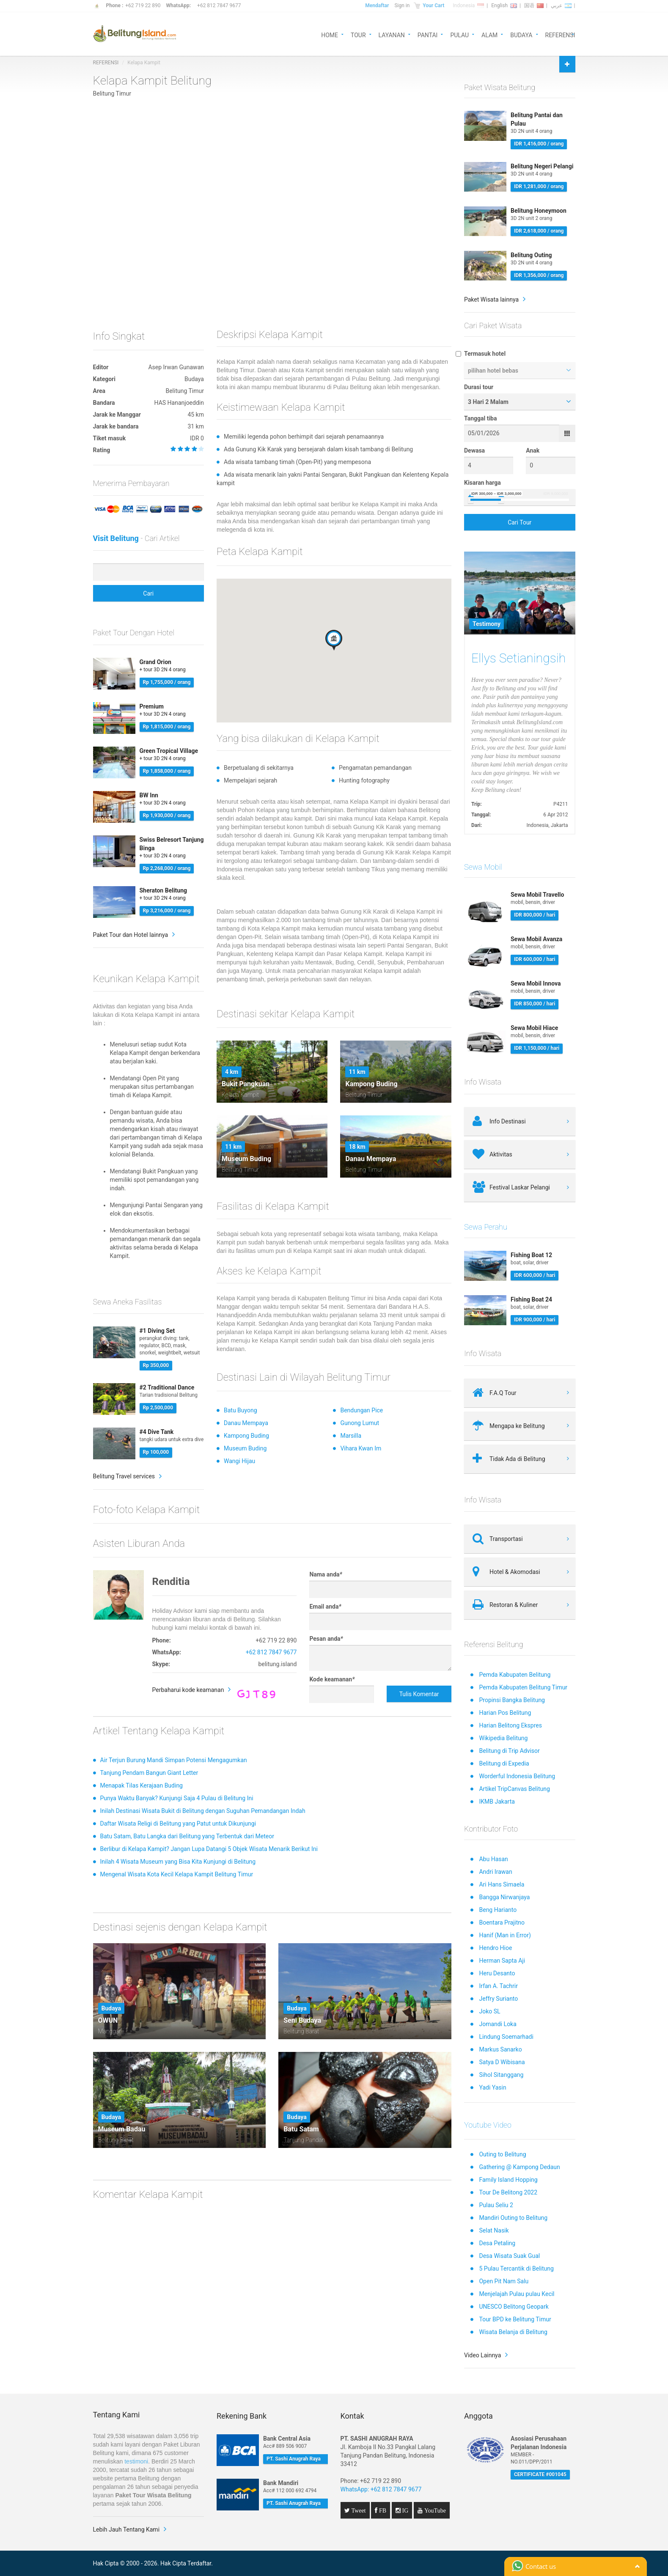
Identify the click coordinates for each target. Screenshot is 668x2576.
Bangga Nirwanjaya (504, 1897)
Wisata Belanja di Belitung (513, 2332)
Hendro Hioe (495, 1947)
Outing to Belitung (502, 2154)
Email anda (325, 1606)
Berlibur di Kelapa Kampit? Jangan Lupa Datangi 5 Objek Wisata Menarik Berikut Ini (209, 1848)
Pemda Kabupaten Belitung (514, 1674)
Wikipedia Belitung (503, 1738)
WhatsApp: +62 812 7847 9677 (381, 2489)
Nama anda (325, 1574)
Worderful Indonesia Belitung (517, 1776)
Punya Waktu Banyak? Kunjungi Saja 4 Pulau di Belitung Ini (176, 1798)
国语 (534, 5)
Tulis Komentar (419, 1694)
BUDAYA (521, 34)
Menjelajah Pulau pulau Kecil (516, 2293)
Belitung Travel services (124, 1476)
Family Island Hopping (508, 2179)
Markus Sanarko (500, 2049)
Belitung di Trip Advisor (509, 1750)
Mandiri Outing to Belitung (513, 2217)
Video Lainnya (482, 2355)
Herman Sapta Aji (502, 1960)
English (504, 5)
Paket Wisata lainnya (491, 299)
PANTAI (428, 34)
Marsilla (350, 1435)
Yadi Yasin (492, 2087)
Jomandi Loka (497, 2024)
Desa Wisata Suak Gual (509, 2255)
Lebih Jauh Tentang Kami (126, 2529)
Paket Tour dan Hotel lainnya (130, 934)
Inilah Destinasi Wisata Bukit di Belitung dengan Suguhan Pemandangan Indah (202, 1810)
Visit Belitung (116, 538)
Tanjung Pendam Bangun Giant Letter (149, 1772)
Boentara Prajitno (502, 1922)
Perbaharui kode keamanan (188, 1689)
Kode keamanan (332, 1679)
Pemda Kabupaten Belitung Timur (523, 1687)
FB (381, 2510)
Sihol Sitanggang (501, 2074)
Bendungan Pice (361, 1410)
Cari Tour (519, 522)
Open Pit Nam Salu (503, 2281)
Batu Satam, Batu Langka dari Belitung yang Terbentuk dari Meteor (187, 1836)
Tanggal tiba (480, 418)
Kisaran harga (482, 482)
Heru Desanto (497, 1973)
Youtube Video (487, 2124)
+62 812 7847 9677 (219, 5)
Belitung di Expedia (504, 1763)
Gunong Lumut (359, 1423)
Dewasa (474, 450)
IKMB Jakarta (496, 1801)
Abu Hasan (493, 1859)
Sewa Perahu (485, 1226)
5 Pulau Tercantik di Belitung (516, 2268)
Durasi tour (478, 387)
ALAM (489, 34)
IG (405, 2510)
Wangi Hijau (239, 1461)
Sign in (402, 5)
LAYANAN (392, 34)
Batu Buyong (240, 1410)
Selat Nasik (494, 2230)
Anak (532, 450)
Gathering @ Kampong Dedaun (519, 2167)
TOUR (358, 34)
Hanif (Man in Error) (505, 1935)
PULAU (459, 34)
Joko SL (489, 2011)
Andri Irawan (495, 1871)
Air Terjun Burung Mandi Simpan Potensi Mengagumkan (173, 1760)
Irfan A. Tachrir (498, 1986)
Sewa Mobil (483, 866)
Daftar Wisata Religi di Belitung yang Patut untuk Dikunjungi (178, 1823)
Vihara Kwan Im (360, 1448)
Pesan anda (326, 1638)
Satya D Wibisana (502, 2062)
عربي (561, 5)
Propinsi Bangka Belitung (511, 1700)
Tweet (358, 2510)
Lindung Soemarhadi (506, 2036)
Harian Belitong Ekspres (510, 1725)
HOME (329, 34)
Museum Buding (245, 1448)
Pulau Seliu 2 (496, 2205)
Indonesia (468, 5)
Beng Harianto (498, 1909)
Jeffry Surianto (498, 1998)
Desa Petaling (497, 2243)
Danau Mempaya (246, 1423)
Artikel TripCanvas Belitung (514, 1788)
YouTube (434, 2510)
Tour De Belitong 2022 (508, 2192)
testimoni (136, 2461)
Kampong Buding (246, 1435)
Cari (148, 593)
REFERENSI (560, 34)
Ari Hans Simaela (501, 1884)
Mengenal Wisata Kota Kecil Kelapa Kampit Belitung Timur (176, 1874)
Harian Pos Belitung (505, 1712)
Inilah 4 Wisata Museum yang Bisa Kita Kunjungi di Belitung (178, 1861)
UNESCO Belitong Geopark (513, 2306)
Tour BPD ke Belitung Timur (515, 2319)
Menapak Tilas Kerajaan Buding (141, 1785)
